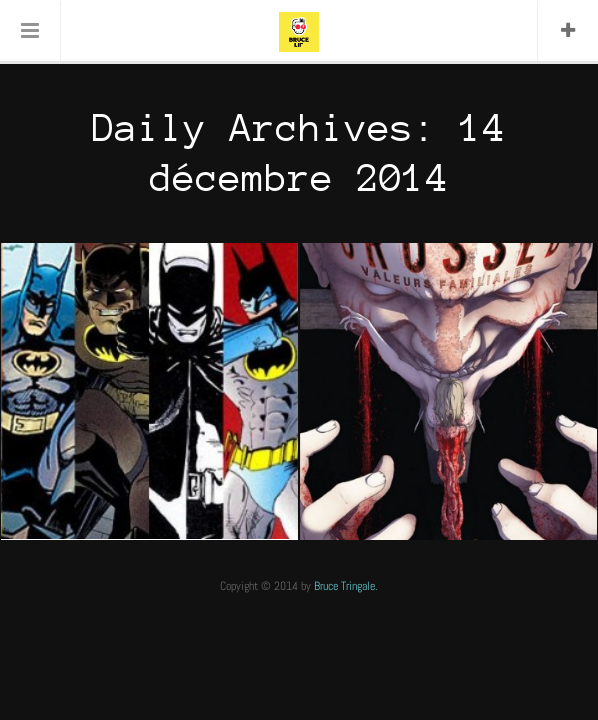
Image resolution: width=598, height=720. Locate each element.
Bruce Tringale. (346, 586)
